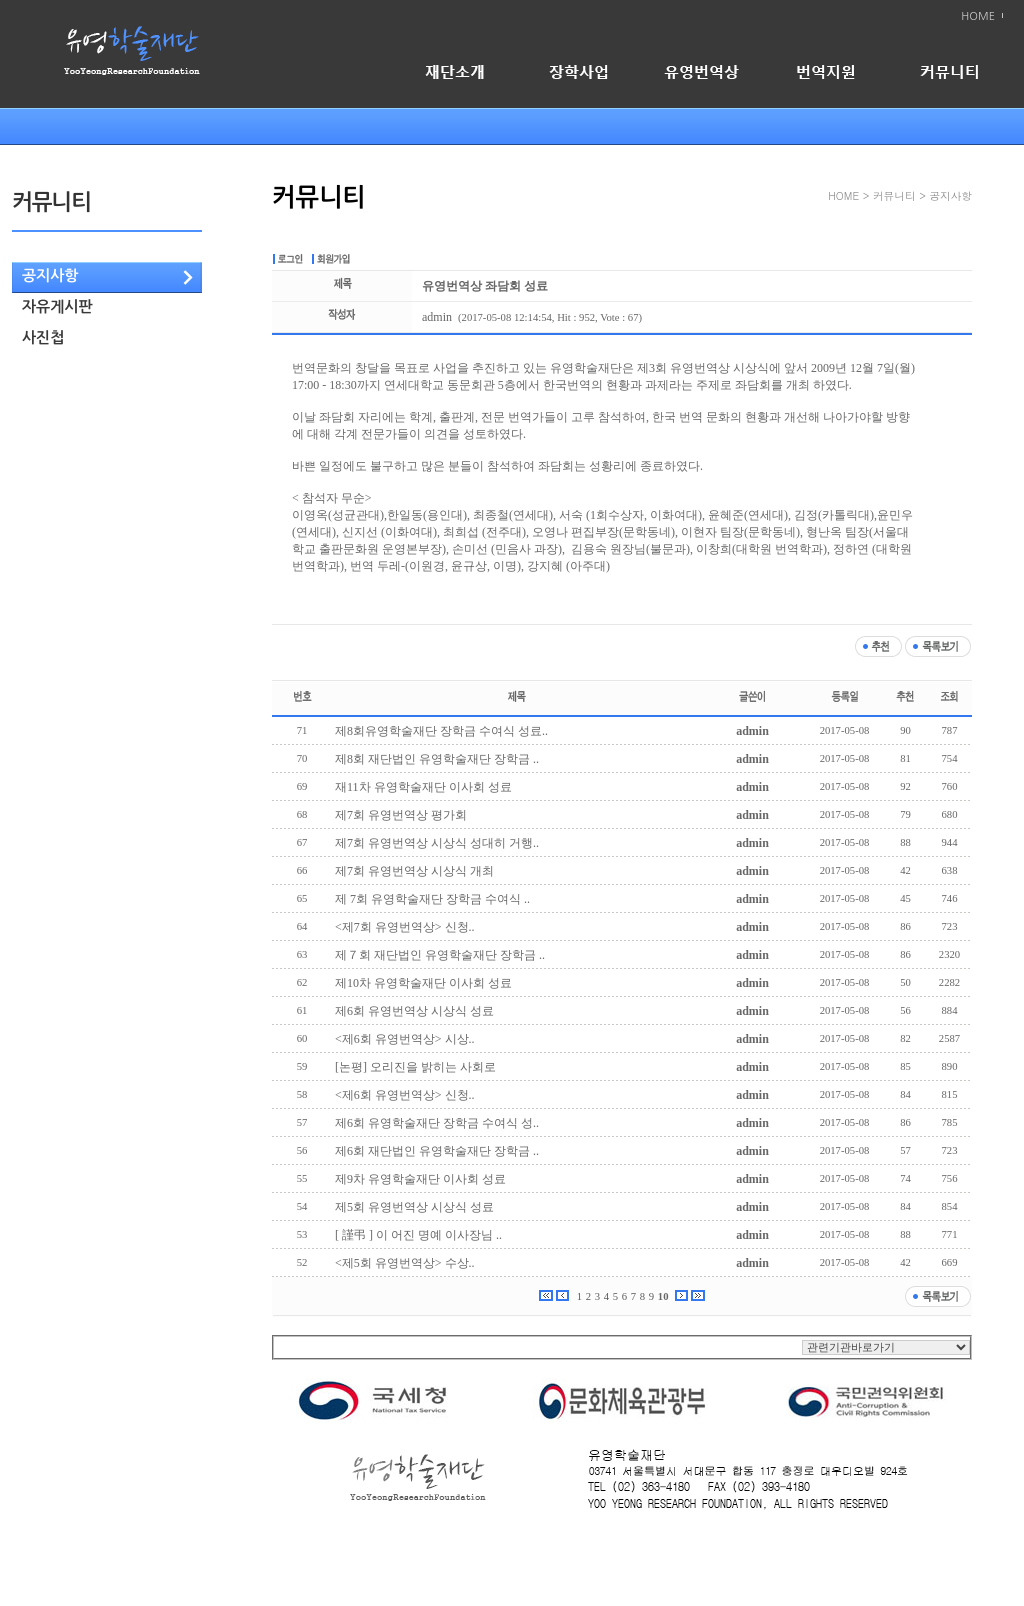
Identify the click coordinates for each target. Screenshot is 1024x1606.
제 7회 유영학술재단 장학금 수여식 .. (432, 899)
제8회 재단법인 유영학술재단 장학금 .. (437, 759)
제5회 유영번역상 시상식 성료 (414, 1207)
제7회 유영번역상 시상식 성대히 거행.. (437, 843)
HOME (978, 16)
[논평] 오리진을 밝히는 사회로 (415, 1067)
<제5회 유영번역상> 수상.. (405, 1263)
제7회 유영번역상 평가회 (401, 815)
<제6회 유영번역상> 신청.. (405, 1095)
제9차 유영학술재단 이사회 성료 (420, 1179)
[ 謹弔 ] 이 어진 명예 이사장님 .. (418, 1235)
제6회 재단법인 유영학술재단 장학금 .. (437, 1151)
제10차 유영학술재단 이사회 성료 (423, 983)
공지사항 (50, 275)
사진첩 (43, 337)
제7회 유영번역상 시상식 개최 (414, 871)
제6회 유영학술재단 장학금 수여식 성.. (437, 1123)
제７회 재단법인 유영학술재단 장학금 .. (440, 955)
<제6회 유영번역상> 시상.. (405, 1039)
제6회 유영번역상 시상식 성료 (414, 1011)
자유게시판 (57, 306)
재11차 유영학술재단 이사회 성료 (423, 787)
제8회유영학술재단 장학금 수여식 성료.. (441, 731)
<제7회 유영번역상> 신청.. (405, 927)
